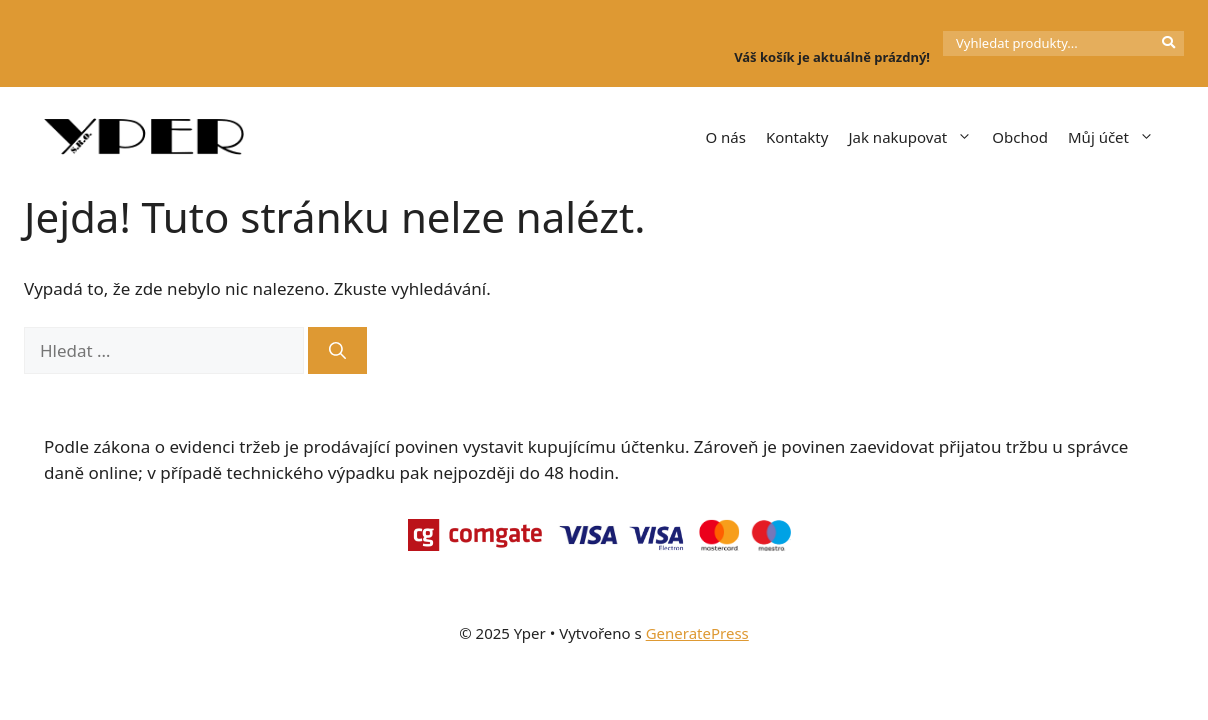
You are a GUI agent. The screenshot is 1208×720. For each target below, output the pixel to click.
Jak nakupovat (915, 137)
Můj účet (1116, 137)
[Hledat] (337, 351)
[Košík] (755, 24)
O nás (725, 137)
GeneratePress (697, 633)
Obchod (1020, 137)
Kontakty (797, 137)
